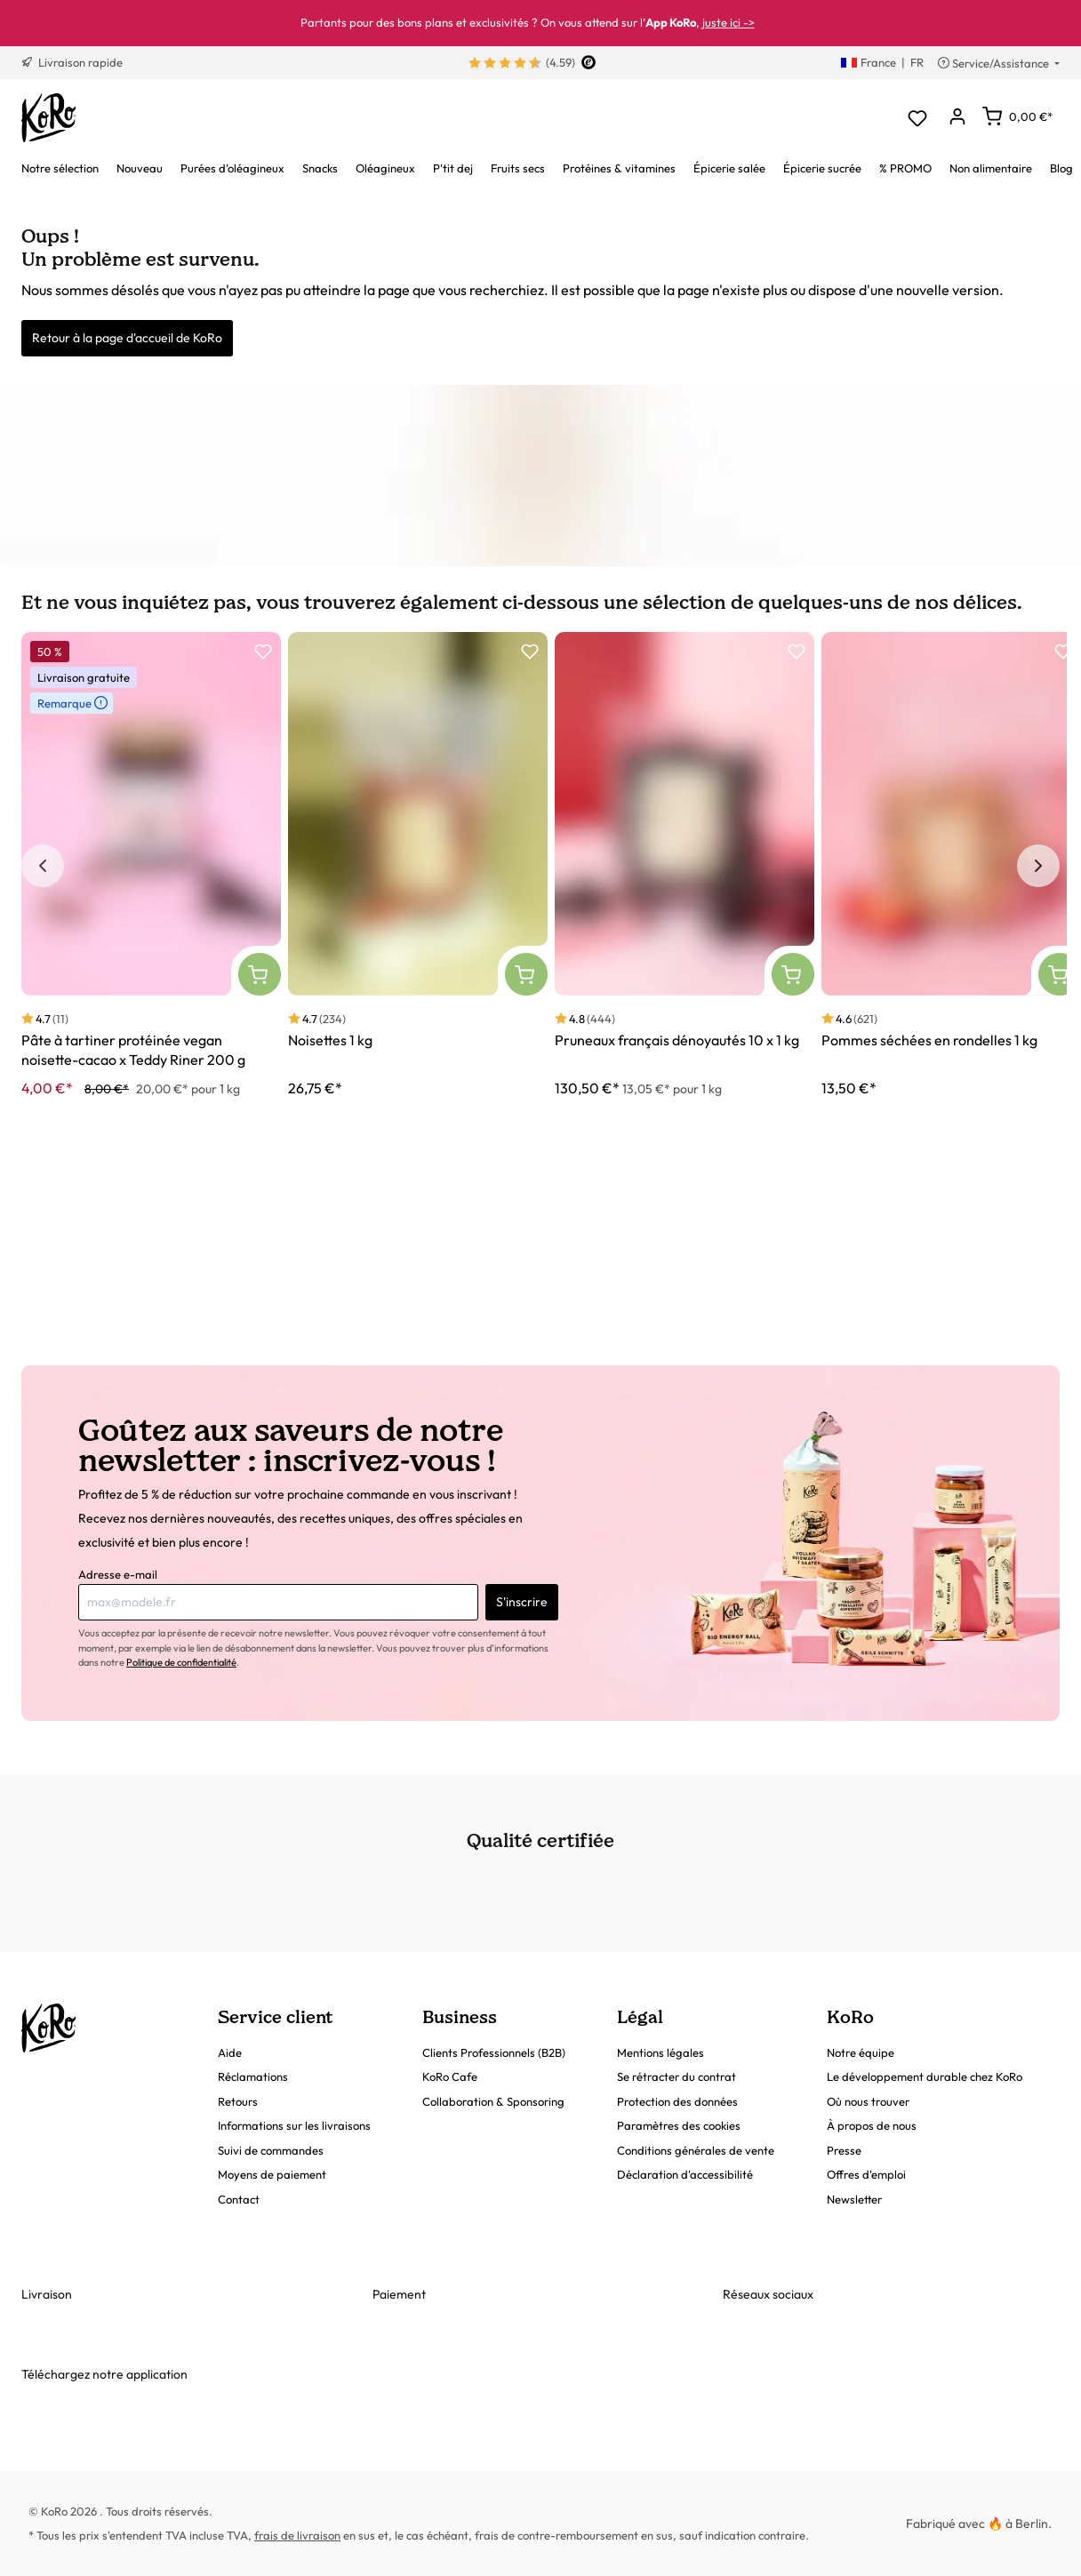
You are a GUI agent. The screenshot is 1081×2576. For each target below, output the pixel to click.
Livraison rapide (72, 62)
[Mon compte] (957, 118)
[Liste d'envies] (917, 118)
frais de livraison (297, 2535)
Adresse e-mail (117, 1574)
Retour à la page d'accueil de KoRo (127, 338)
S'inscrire (522, 1602)
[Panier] (1017, 116)
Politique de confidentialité (181, 1662)
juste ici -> (728, 22)
